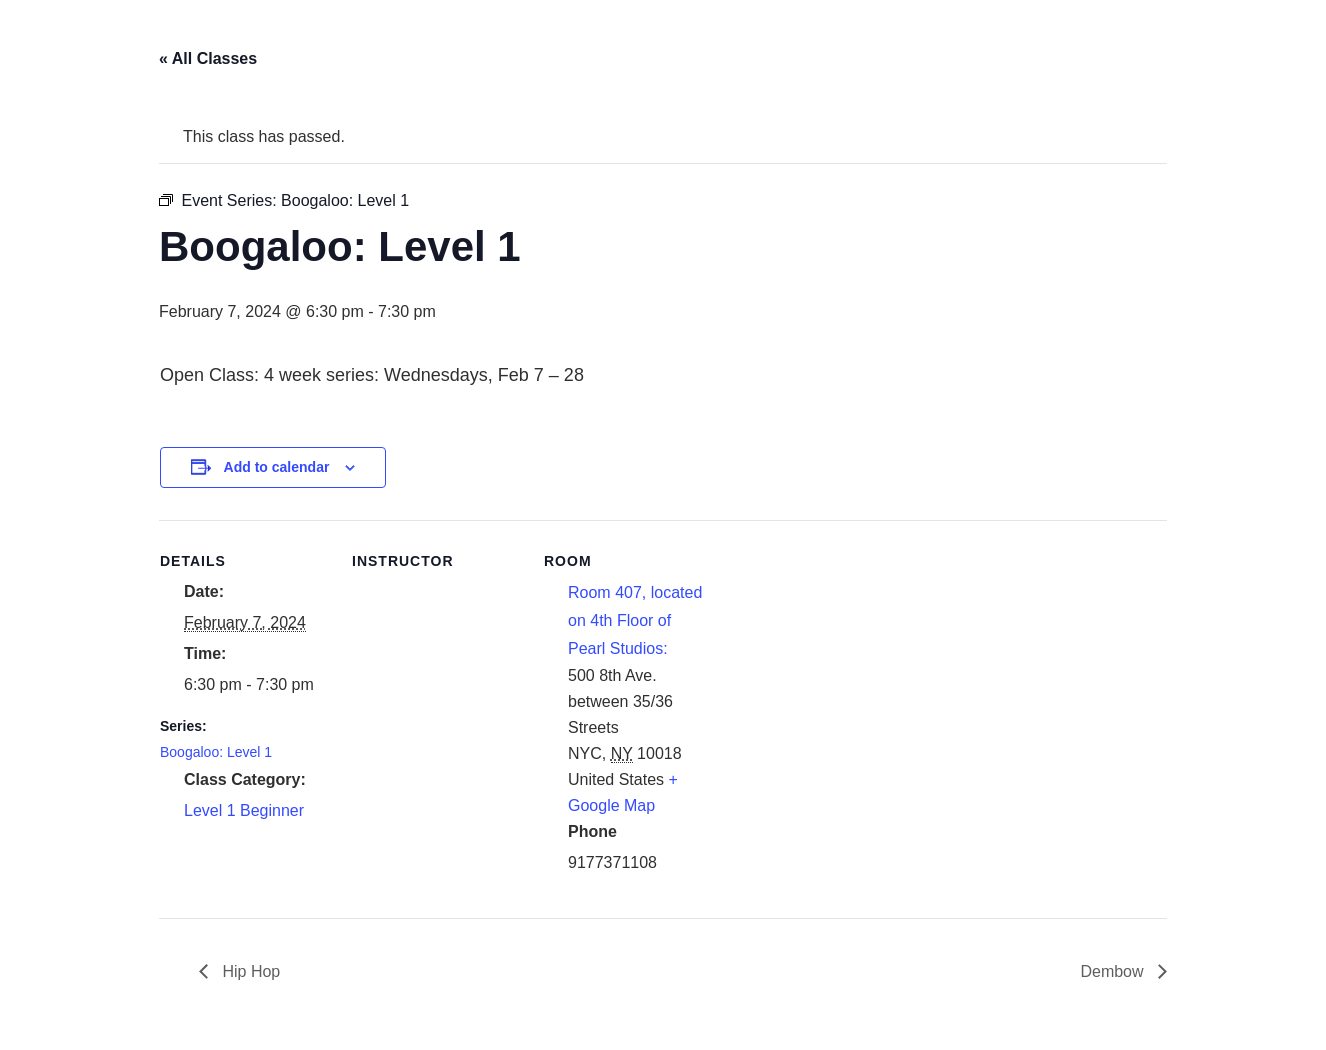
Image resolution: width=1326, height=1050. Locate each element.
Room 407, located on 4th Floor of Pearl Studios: (635, 620)
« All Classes (208, 58)
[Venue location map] (841, 657)
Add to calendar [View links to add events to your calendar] (277, 467)
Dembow (1114, 971)
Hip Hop (249, 971)
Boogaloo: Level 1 (216, 752)
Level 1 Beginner (244, 810)
